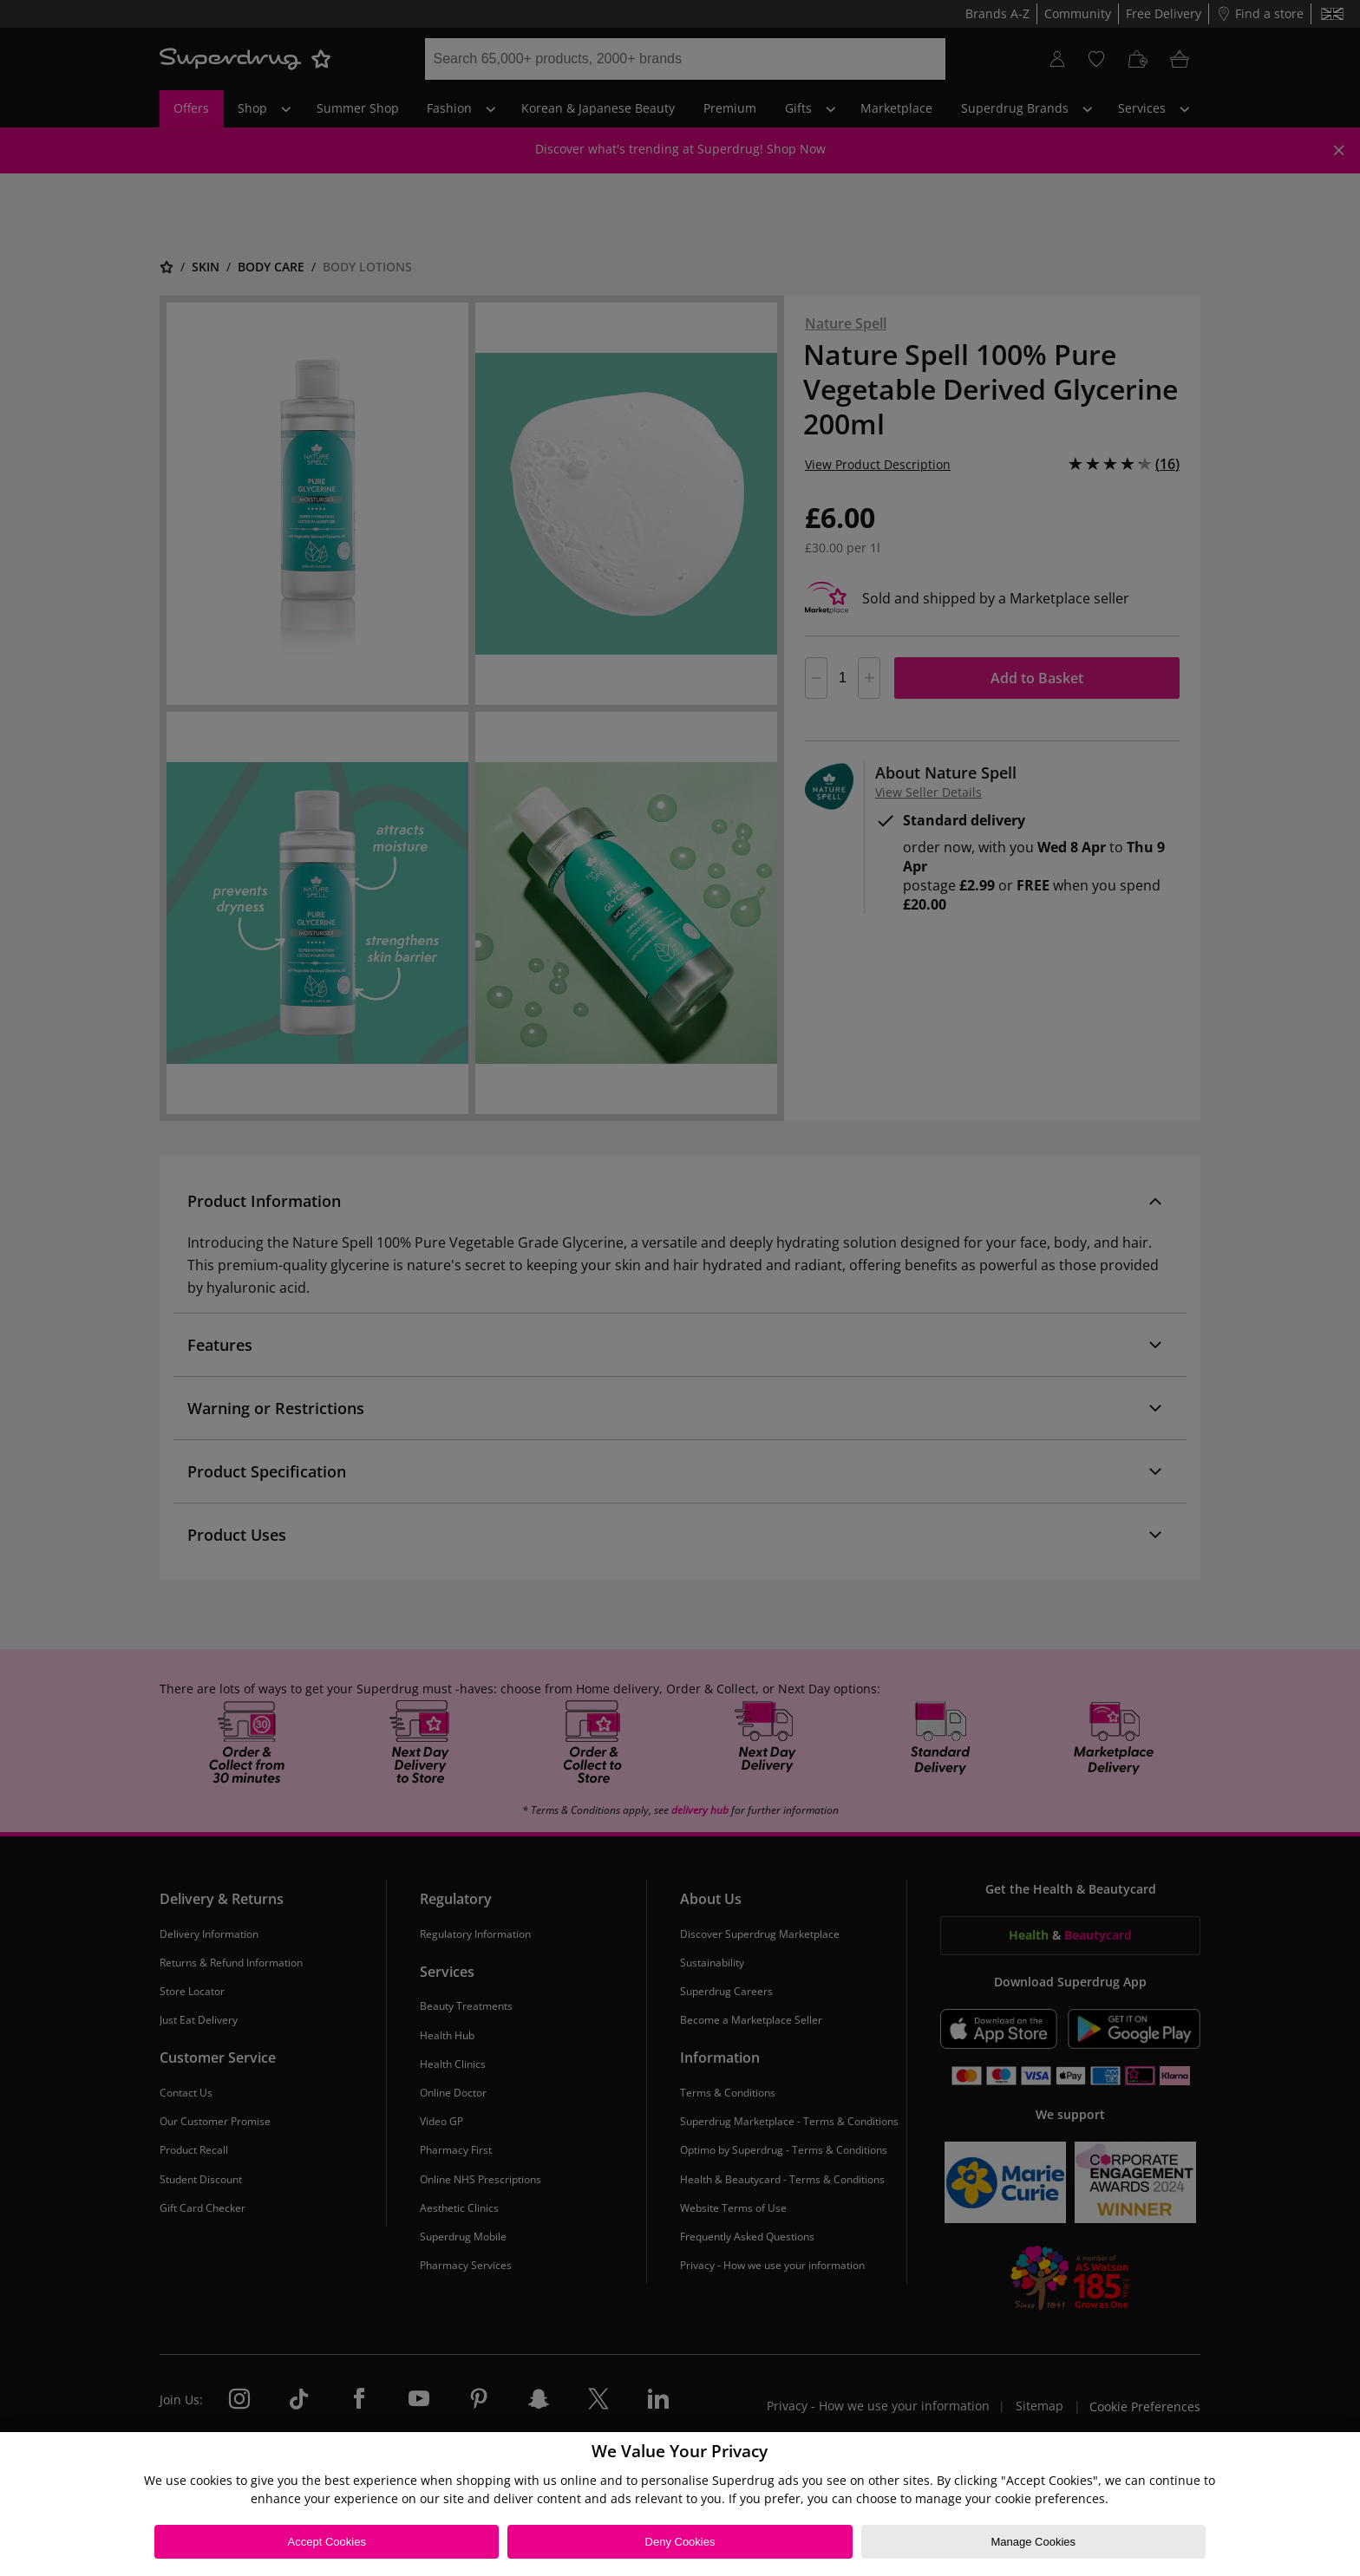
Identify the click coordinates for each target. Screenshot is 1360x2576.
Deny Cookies (680, 2541)
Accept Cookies (327, 2541)
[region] (680, 2504)
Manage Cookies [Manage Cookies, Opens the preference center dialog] (1033, 2541)
